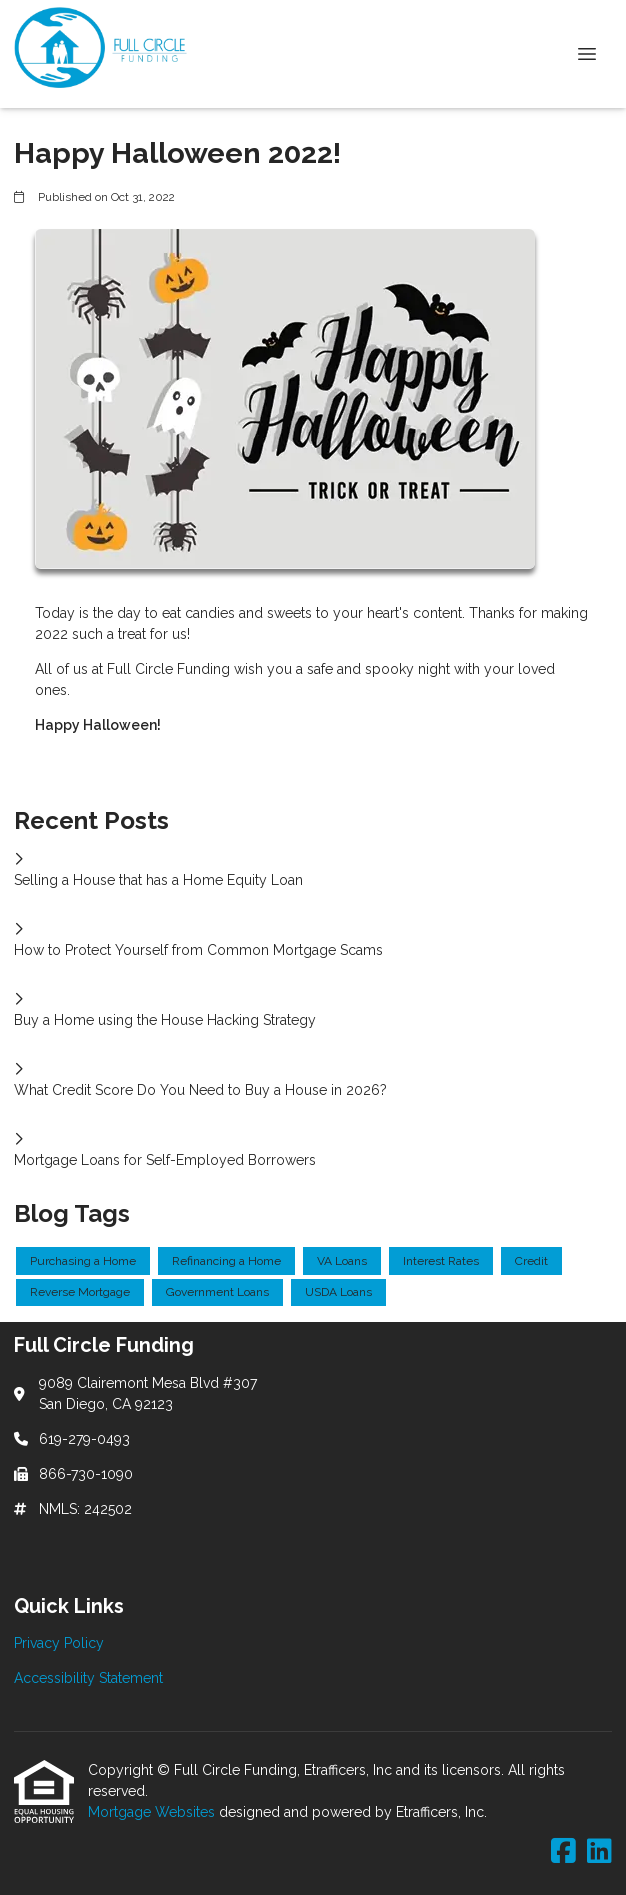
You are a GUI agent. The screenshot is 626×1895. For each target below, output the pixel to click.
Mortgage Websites (153, 1812)
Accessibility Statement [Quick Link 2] (88, 1678)
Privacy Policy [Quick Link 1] (59, 1643)
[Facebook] (563, 1852)
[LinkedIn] (599, 1852)
